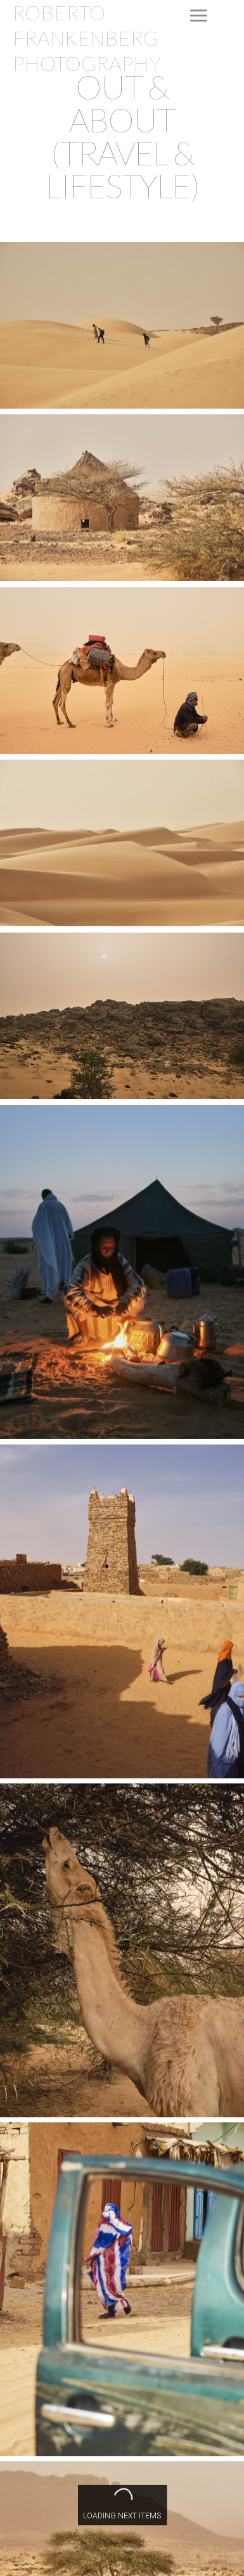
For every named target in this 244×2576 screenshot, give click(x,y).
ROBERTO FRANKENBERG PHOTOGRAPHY (87, 37)
